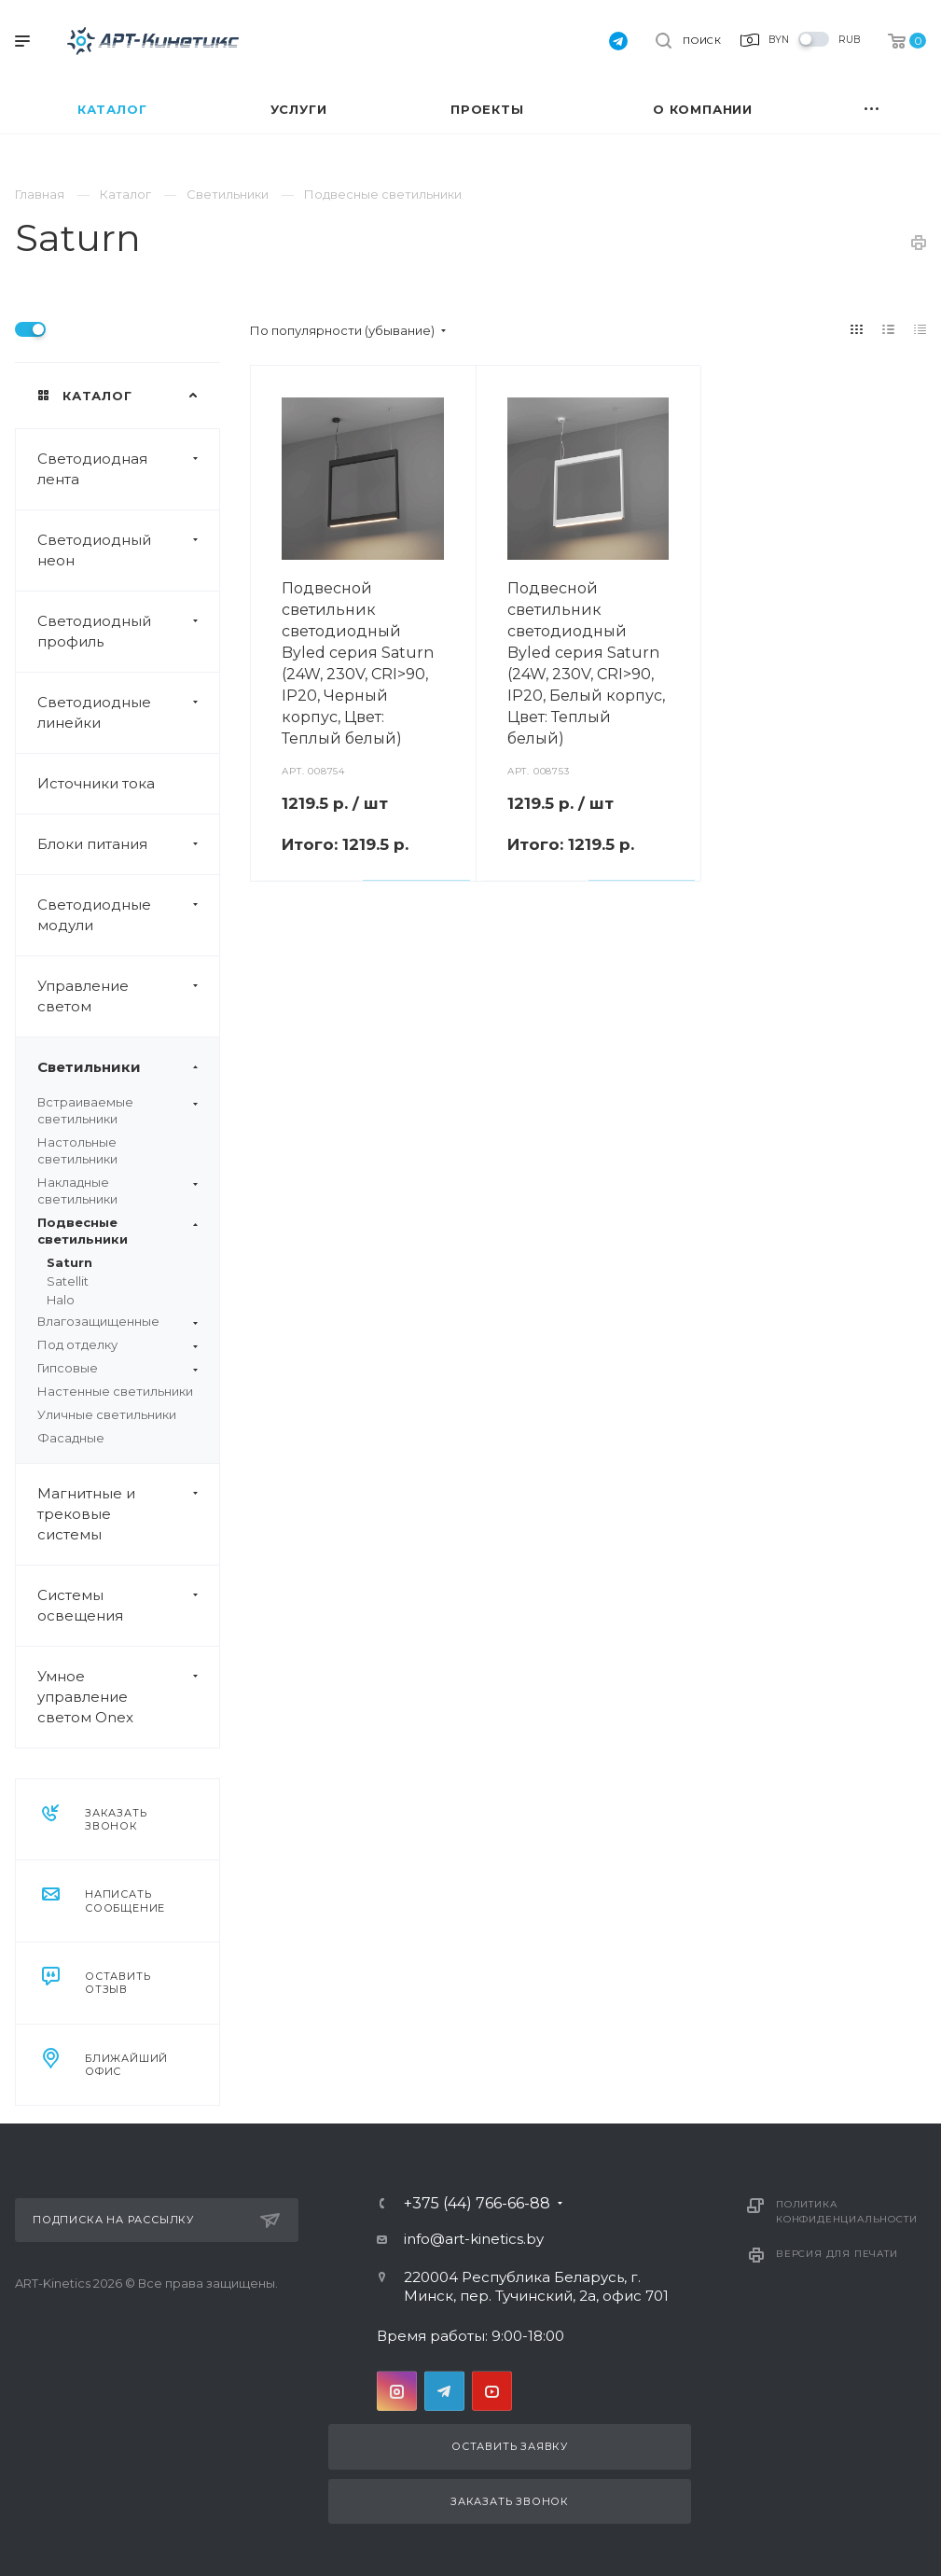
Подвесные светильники (117, 1230)
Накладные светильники (117, 1190)
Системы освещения (128, 1606)
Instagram (397, 2391)
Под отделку (117, 1344)
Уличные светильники (106, 1414)
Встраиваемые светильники (117, 1110)
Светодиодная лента (128, 469)
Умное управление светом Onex (128, 1697)
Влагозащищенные (117, 1321)
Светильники (128, 1067)
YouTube (492, 2391)
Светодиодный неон (128, 550)
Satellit (68, 1281)
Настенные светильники (115, 1391)
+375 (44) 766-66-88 (477, 2203)
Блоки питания (128, 844)
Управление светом (128, 996)
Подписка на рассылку (156, 2220)
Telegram (444, 2391)
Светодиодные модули (128, 915)
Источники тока (96, 783)
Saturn (69, 1262)
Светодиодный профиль (128, 632)
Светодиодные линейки (128, 713)
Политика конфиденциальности (846, 2211)
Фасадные (70, 1437)
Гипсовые (117, 1367)
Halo (61, 1299)
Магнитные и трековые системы (128, 1514)
